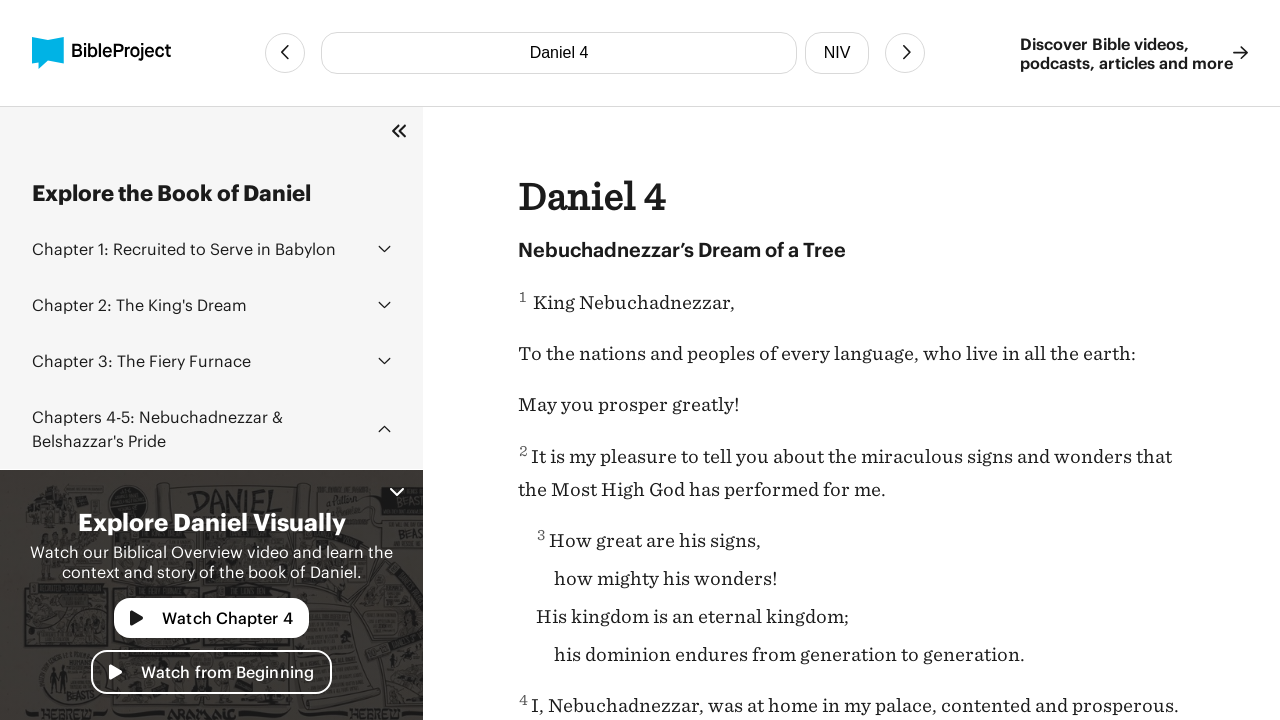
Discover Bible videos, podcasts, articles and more (1134, 53)
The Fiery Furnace (141, 360)
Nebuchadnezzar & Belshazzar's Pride (157, 428)
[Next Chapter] (905, 53)
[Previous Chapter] (285, 53)
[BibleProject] (101, 53)
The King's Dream (139, 304)
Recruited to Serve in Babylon (184, 248)
